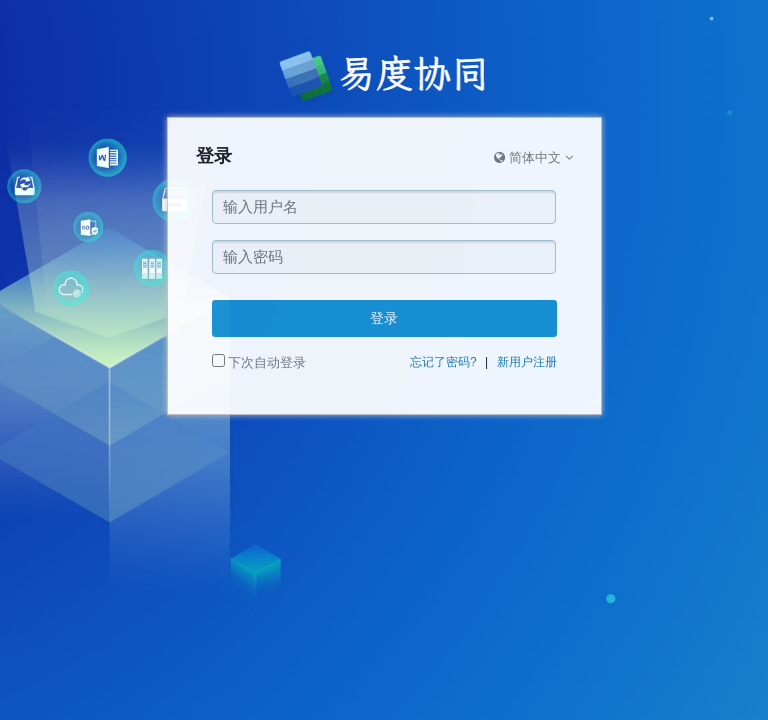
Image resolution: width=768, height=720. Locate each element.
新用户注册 (527, 362)
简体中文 (533, 157)
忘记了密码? (443, 362)
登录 (384, 318)
